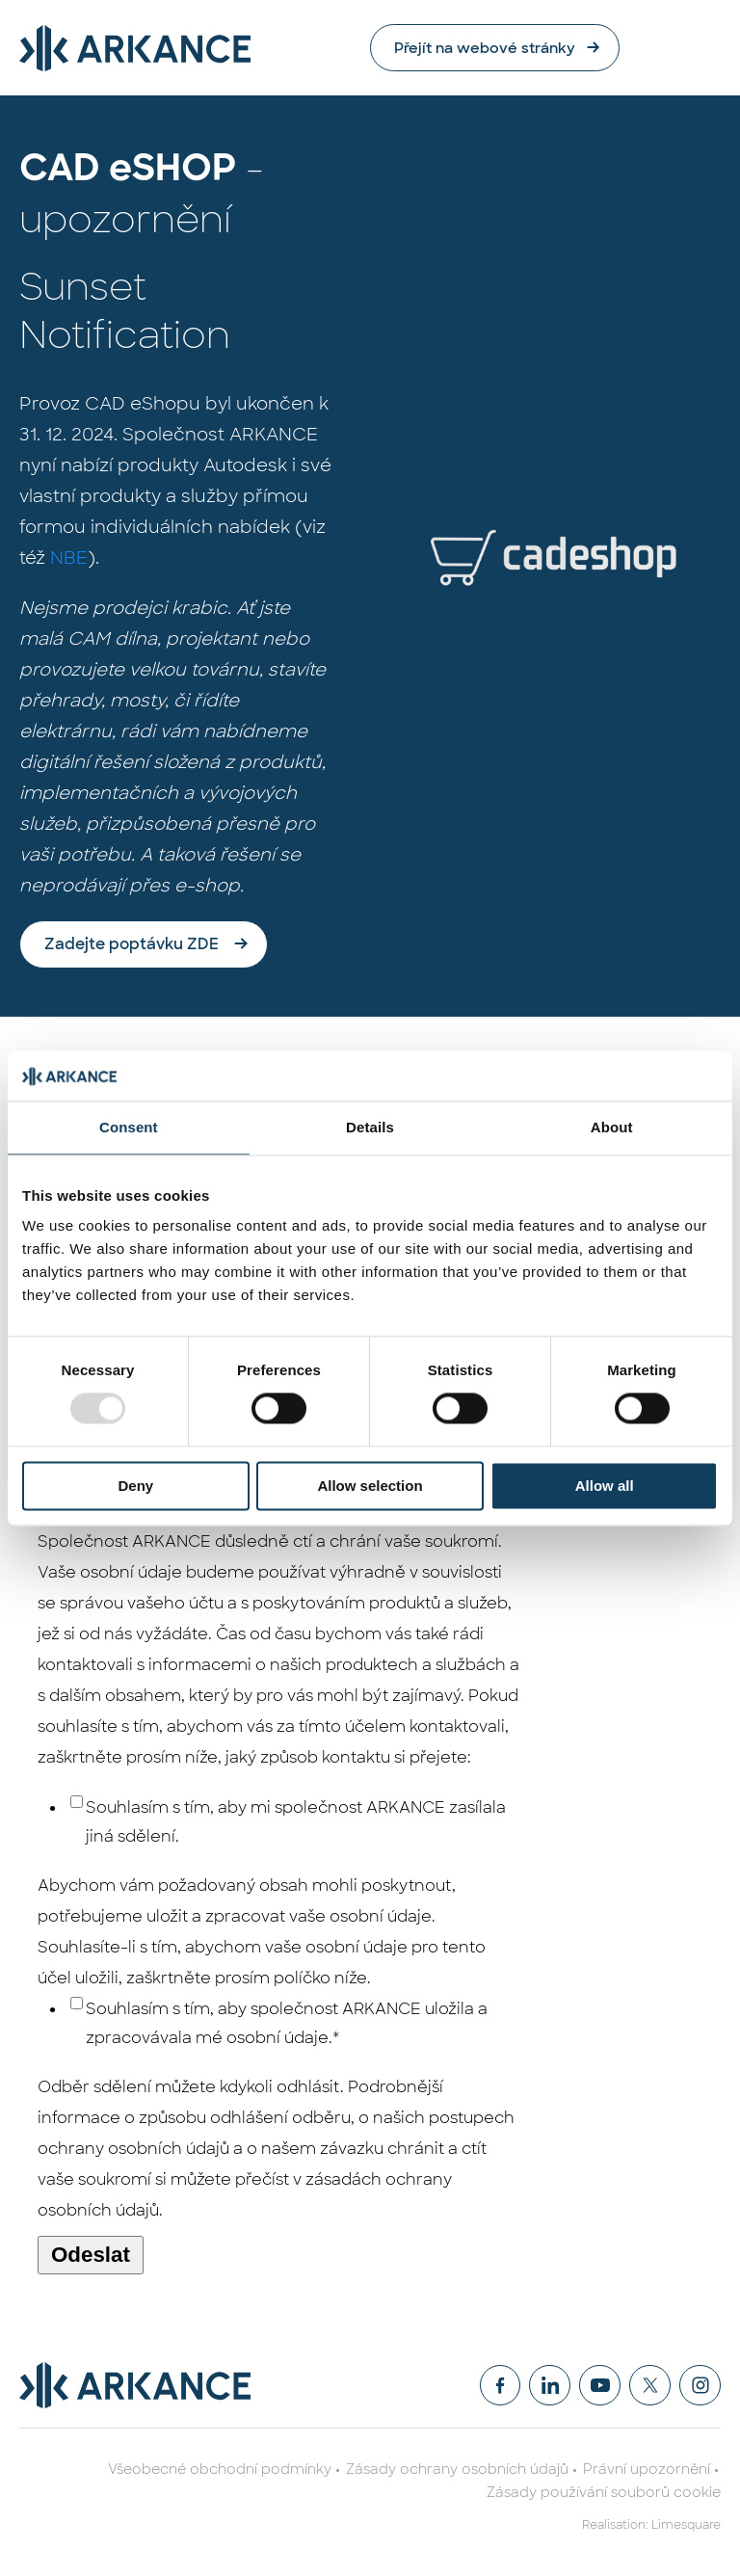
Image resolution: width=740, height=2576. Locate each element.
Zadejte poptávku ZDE (131, 945)
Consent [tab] (128, 1127)
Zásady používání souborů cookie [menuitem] (604, 2493)
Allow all (604, 1485)
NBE (69, 559)
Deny (135, 1485)
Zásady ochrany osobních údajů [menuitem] (457, 2470)
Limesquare (686, 2526)
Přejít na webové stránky (576, 48)
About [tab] (612, 1127)
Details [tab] (370, 1127)
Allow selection (369, 1485)
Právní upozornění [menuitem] (646, 2470)
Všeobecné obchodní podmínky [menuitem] (219, 2470)
